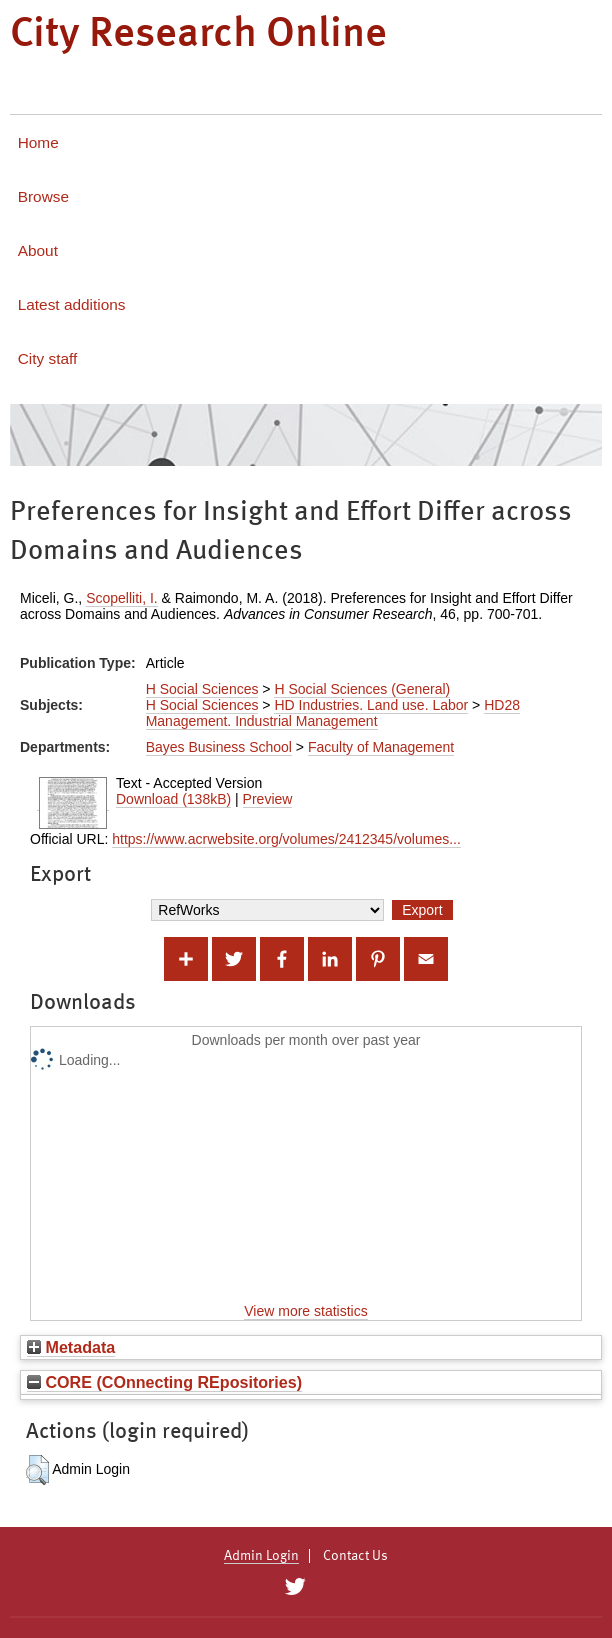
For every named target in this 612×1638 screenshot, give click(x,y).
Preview (268, 799)
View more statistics (305, 1311)
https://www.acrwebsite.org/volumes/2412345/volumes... (286, 839)
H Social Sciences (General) (362, 689)
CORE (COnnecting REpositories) (164, 1382)
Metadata (71, 1347)
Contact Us (355, 1556)
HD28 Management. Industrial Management (333, 713)
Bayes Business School (219, 747)
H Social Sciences (202, 689)
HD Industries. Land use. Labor (371, 705)
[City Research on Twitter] (294, 1587)
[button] (37, 1470)
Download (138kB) (173, 799)
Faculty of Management (381, 747)
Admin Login (261, 1556)
